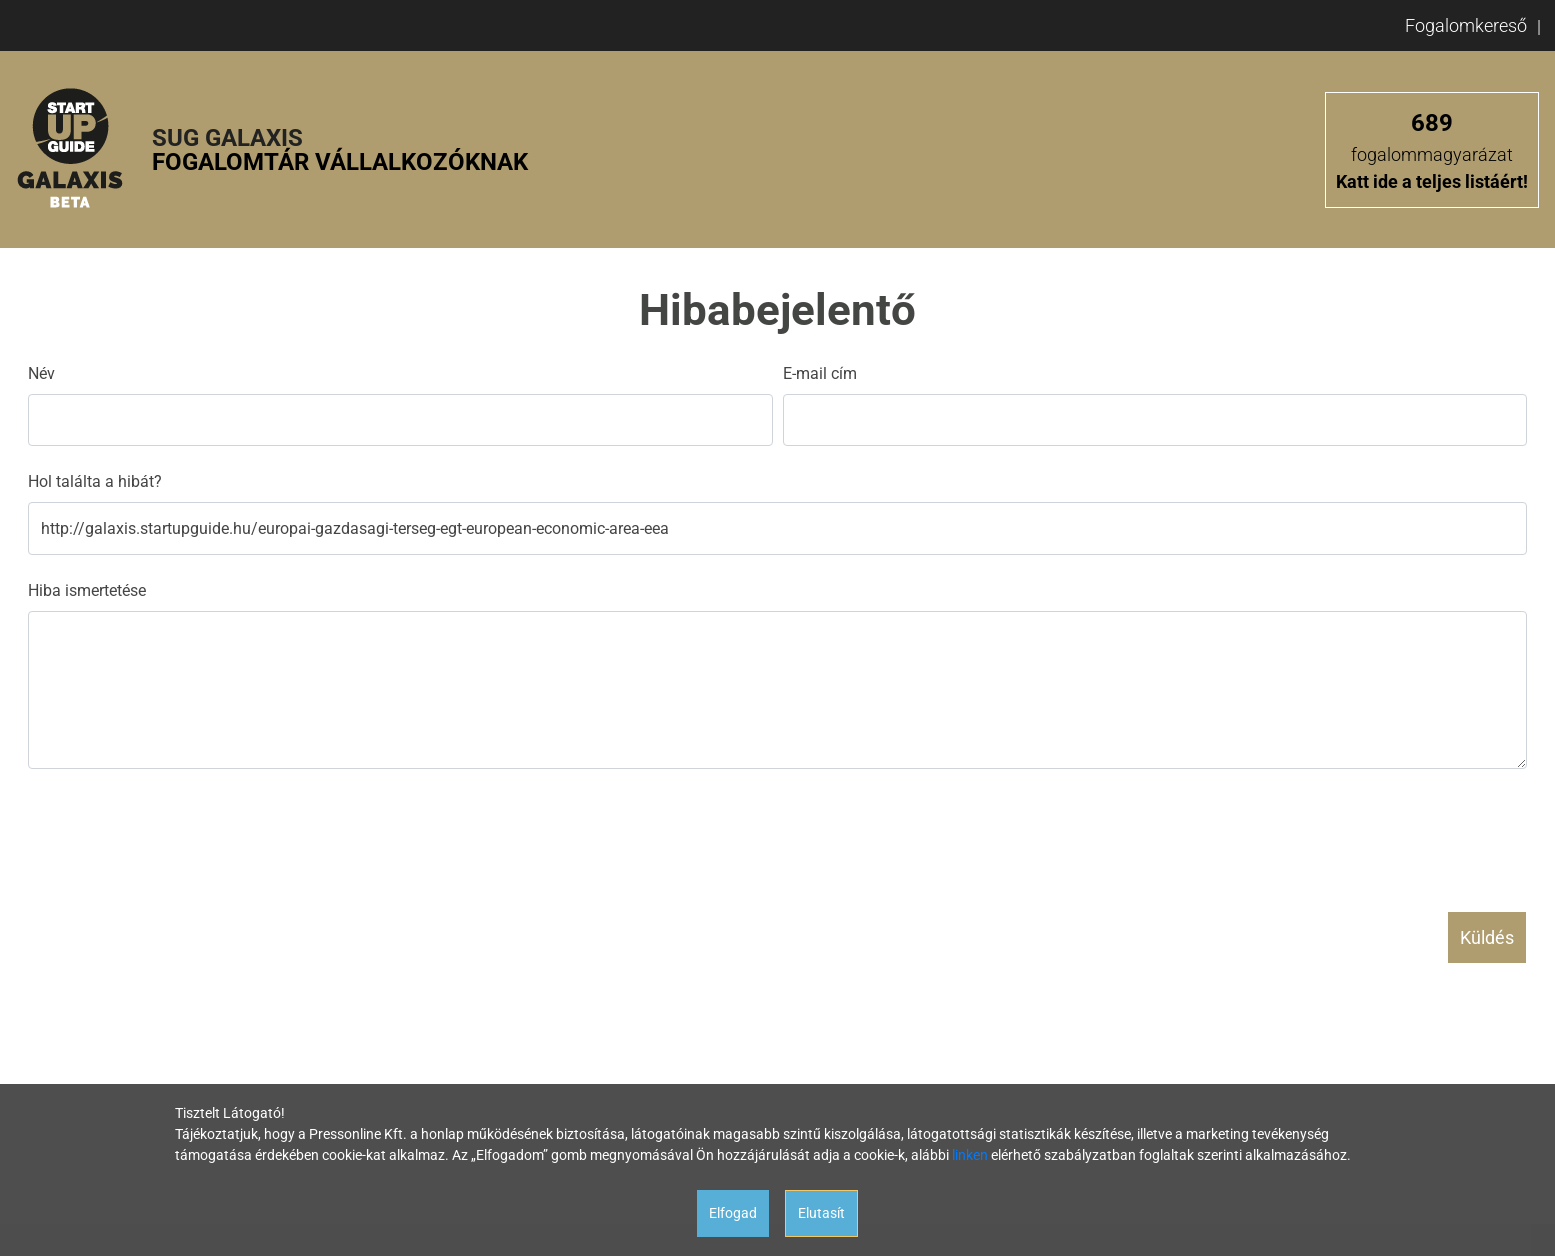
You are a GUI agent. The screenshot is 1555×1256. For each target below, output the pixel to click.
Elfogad (733, 1213)
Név (41, 373)
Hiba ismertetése (87, 590)
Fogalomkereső (1466, 25)
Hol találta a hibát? (95, 481)
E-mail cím (820, 373)
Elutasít (821, 1213)
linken (970, 1155)
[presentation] (180, 832)
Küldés (1487, 937)
